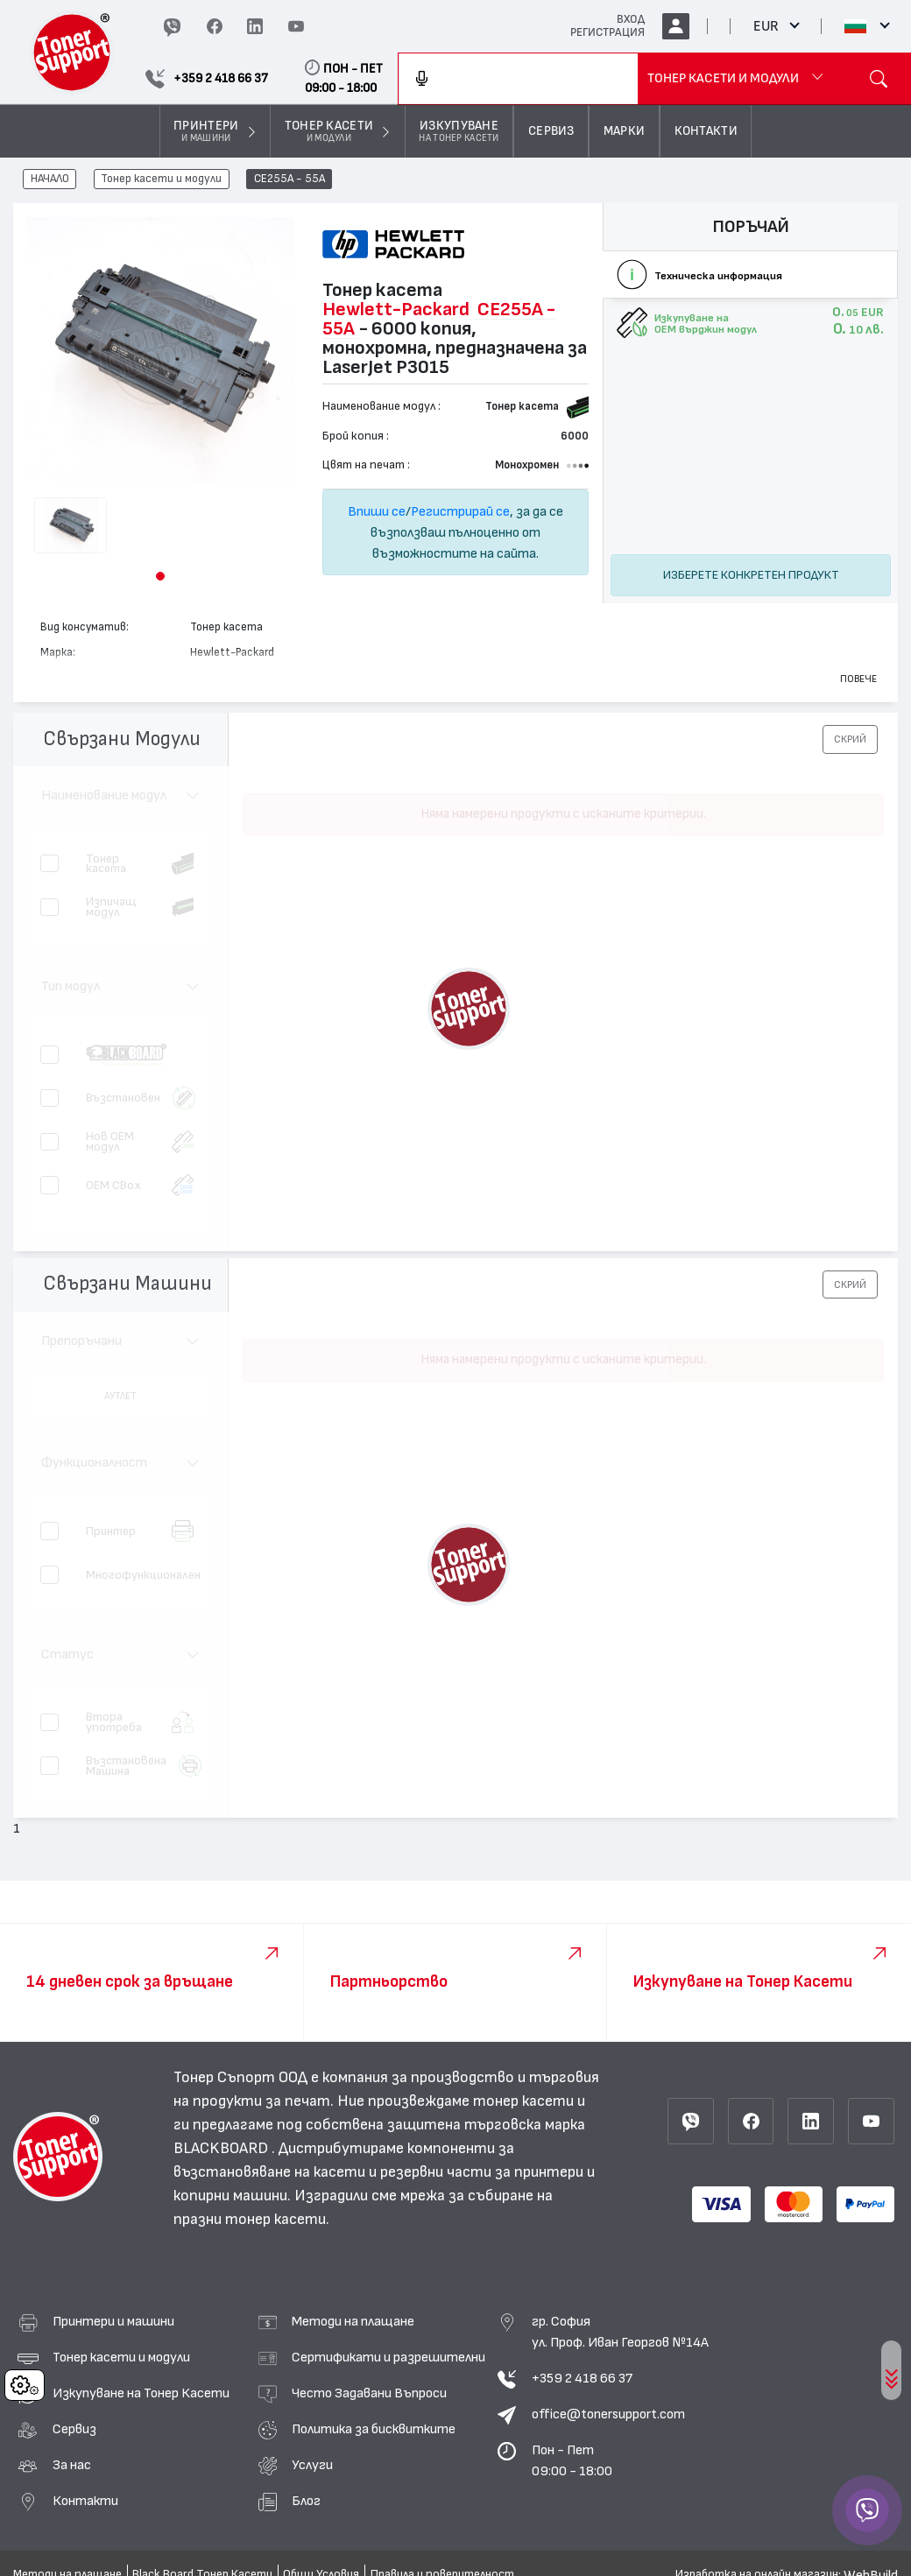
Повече (858, 678)
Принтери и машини (113, 2321)
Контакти (85, 2501)
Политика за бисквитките (374, 2429)
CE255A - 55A (289, 179)
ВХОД (631, 19)
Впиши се (377, 511)
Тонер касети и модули (161, 179)
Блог (306, 2501)
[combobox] (518, 78)
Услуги (312, 2465)
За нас (72, 2465)
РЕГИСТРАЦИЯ (607, 32)
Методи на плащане (353, 2321)
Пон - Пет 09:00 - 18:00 (572, 2460)
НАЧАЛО (50, 179)
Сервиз (74, 2429)
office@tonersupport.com (608, 2414)
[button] (160, 576)
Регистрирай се (460, 511)
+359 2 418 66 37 (582, 2378)
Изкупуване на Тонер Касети (141, 2393)
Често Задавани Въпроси (369, 2393)
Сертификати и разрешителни (388, 2357)
